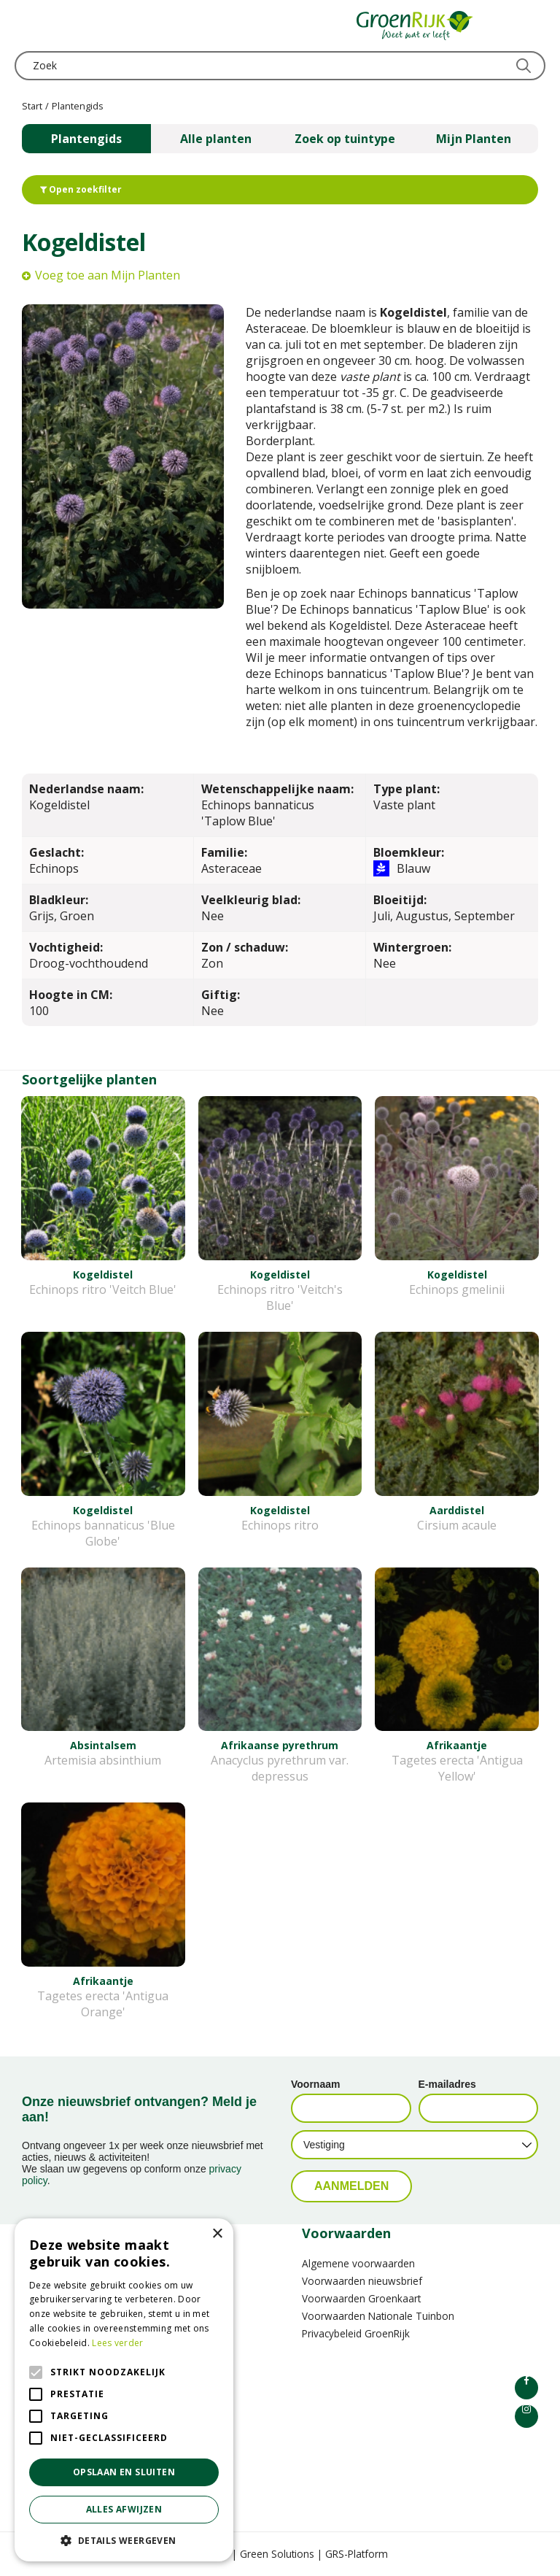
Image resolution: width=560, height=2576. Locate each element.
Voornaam (315, 2084)
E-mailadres (447, 2084)
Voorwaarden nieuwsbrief (362, 2281)
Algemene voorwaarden (358, 2263)
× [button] (216, 2234)
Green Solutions (277, 2554)
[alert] (124, 2389)
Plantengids (86, 139)
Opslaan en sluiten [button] (124, 2472)
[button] (124, 2540)
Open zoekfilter (81, 189)
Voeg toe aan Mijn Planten (107, 275)
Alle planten (216, 139)
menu (25, 25)
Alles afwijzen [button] (124, 2509)
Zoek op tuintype (345, 139)
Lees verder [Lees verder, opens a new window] (117, 2343)
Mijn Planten (473, 139)
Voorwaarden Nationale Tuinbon (378, 2316)
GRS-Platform (356, 2554)
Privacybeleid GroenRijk (356, 2333)
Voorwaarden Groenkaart (361, 2298)
